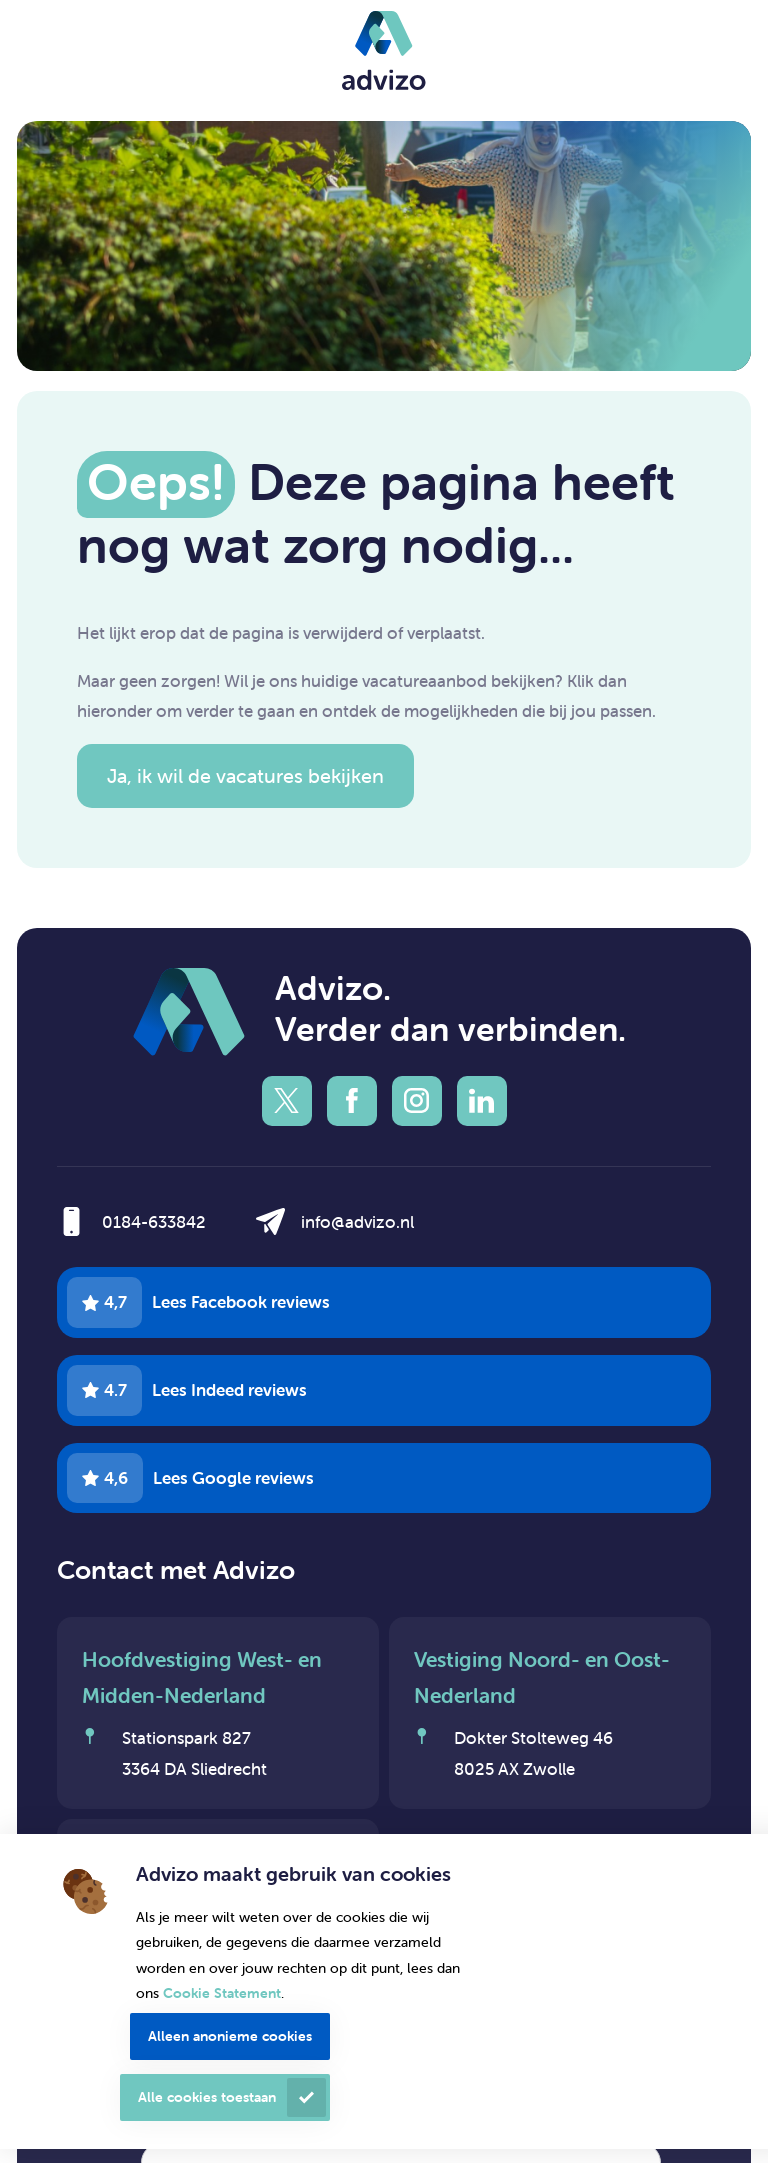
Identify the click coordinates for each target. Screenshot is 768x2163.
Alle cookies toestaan (207, 2097)
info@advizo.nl (357, 1222)
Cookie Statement (222, 1993)
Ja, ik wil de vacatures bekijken (245, 775)
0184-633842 (154, 1222)
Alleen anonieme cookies (230, 2036)
